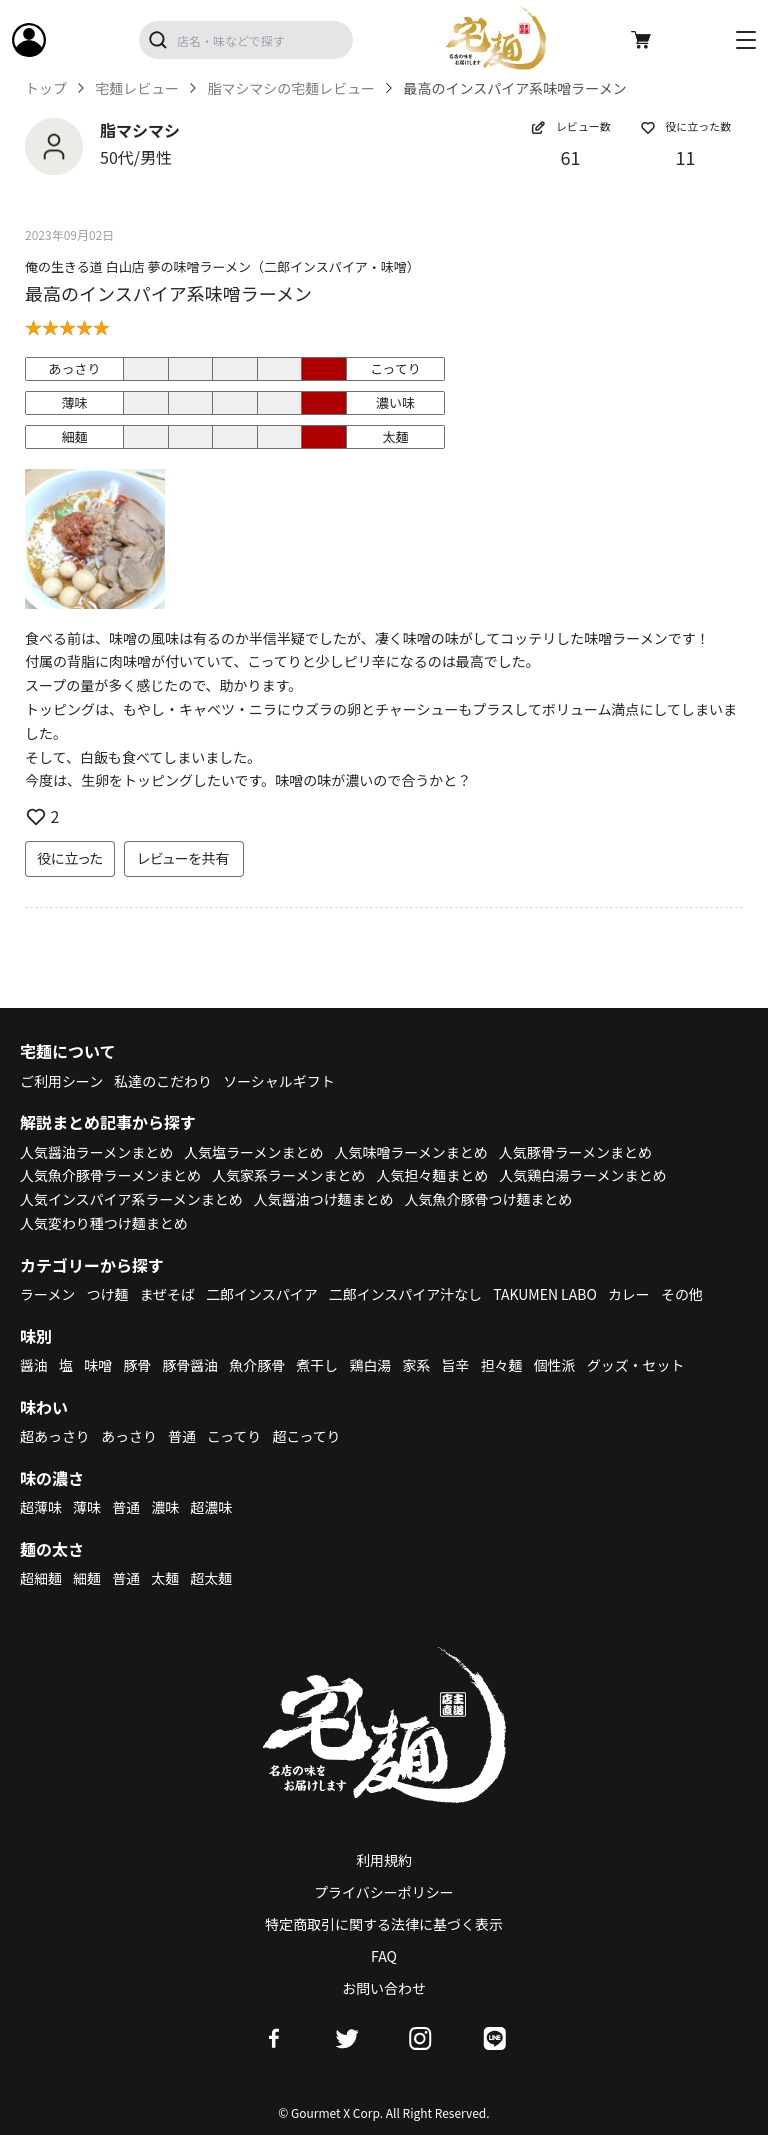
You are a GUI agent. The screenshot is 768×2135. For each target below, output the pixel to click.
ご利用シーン (61, 1081)
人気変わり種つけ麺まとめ (104, 1223)
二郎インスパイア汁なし (406, 1294)
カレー (630, 1294)
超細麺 (41, 1578)
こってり (234, 1436)
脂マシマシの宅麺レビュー (292, 88)
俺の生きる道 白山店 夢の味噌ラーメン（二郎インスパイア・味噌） (222, 266)
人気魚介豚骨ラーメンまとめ (110, 1175)
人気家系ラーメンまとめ (289, 1175)
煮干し (318, 1365)
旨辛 (456, 1365)
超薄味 (41, 1507)
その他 (683, 1294)
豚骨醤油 (191, 1365)
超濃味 (212, 1507)
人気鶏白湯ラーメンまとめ (583, 1175)
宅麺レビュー (137, 88)
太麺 (165, 1578)
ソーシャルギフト (280, 1081)
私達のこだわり (163, 1081)
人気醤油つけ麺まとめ (324, 1199)
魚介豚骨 (258, 1365)
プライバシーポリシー (384, 1892)
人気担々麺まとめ (433, 1175)
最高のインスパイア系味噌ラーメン (168, 293)
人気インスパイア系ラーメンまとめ (131, 1199)
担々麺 (502, 1365)
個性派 (556, 1365)
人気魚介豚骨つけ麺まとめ (489, 1199)
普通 (182, 1436)
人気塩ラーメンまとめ (254, 1152)
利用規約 (384, 1860)
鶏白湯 (371, 1365)
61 (571, 157)
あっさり (129, 1436)
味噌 (98, 1365)
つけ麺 (108, 1294)
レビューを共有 (184, 858)
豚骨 (137, 1365)
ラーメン (47, 1294)
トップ (46, 88)
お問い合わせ (384, 1988)
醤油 (34, 1365)
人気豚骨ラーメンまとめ (576, 1152)
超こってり (307, 1436)
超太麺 (212, 1578)
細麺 (87, 1578)
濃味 (165, 1507)
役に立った (70, 858)
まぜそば (168, 1294)
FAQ (384, 1956)
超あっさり (55, 1436)
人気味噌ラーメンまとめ (411, 1152)
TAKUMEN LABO (546, 1294)
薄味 (87, 1507)
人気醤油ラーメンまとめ (96, 1152)
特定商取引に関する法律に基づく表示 (384, 1924)
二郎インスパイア (262, 1294)
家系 (417, 1365)
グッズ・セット (637, 1365)
